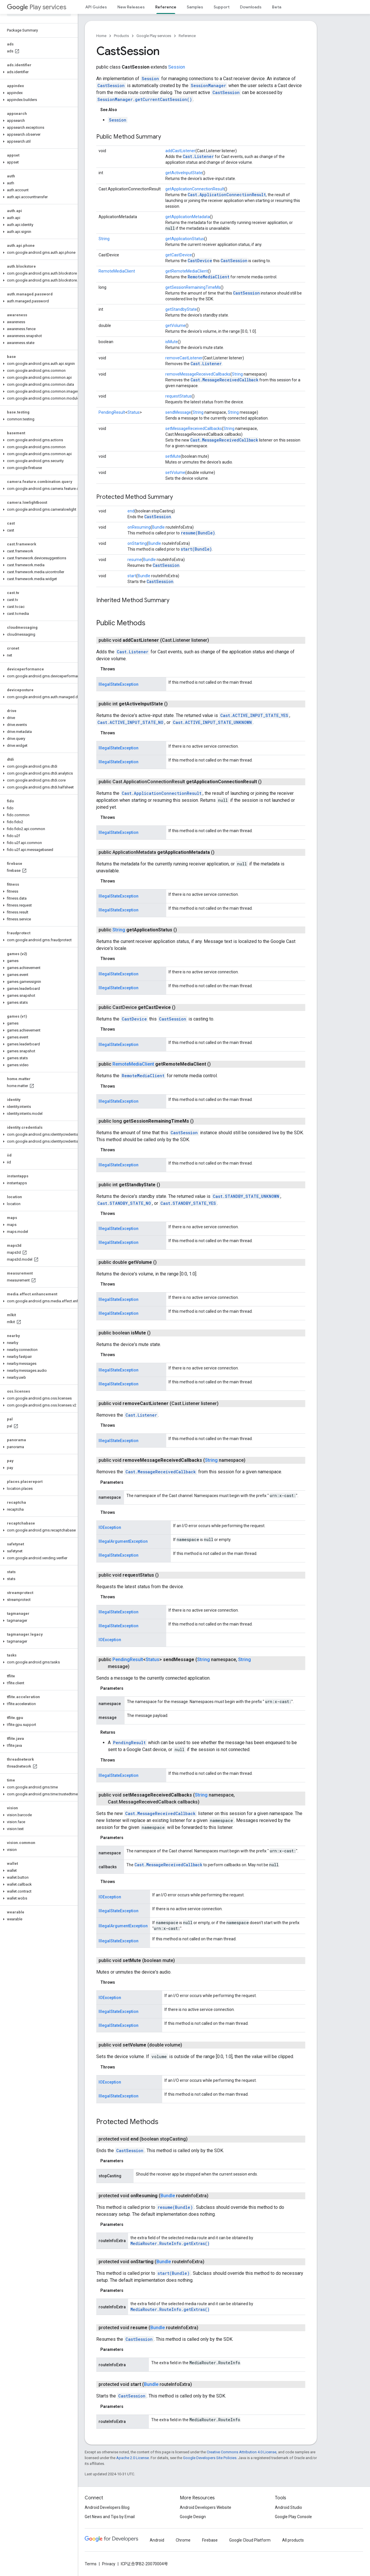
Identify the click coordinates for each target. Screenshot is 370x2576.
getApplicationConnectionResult (194, 189)
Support (222, 7)
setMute (173, 456)
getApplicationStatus (184, 238)
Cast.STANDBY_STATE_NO (124, 1203)
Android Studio (288, 2507)
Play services (36, 7)
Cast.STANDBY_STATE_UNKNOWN (246, 1196)
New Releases (131, 7)
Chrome (183, 2540)
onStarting (137, 543)
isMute (171, 341)
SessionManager (208, 85)
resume (134, 559)
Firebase (210, 2540)
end (130, 511)
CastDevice (200, 260)
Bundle (158, 527)
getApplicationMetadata (187, 216)
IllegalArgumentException (123, 1541)
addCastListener (180, 150)
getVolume (175, 325)
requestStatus (178, 396)
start (131, 575)
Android (157, 2540)
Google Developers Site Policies (209, 2458)
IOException (110, 1527)
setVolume (175, 472)
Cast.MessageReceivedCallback (224, 380)
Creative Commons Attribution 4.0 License (241, 2452)
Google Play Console (293, 2516)
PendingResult (112, 412)
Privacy (108, 2564)
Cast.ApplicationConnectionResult (227, 194)
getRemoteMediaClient (186, 271)
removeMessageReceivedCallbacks (197, 374)
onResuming (139, 527)
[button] (37, 72)
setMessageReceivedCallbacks (193, 428)
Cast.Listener (198, 156)
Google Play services (153, 36)
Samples (195, 7)
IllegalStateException (118, 684)
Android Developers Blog (107, 2507)
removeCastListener (184, 358)
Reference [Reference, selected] (165, 7)
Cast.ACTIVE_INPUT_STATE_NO (130, 722)
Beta (276, 7)
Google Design (193, 2516)
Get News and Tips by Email (110, 2516)
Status (133, 412)
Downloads (251, 7)
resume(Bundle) (198, 533)
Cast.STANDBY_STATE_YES (188, 1203)
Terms (91, 2564)
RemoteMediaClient (117, 271)
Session (176, 67)
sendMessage (178, 412)
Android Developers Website (205, 2507)
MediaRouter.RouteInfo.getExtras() (170, 2243)
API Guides (96, 7)
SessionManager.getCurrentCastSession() (144, 99)
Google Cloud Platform (250, 2540)
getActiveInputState (183, 172)
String (104, 238)
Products (121, 36)
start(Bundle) (196, 549)
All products (293, 2540)
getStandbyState (181, 309)
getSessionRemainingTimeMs (193, 287)
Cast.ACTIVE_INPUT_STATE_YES (254, 715)
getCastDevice (178, 255)
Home (101, 36)
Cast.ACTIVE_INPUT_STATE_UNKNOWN (212, 722)
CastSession (111, 85)
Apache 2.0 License (132, 2458)
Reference (187, 36)
